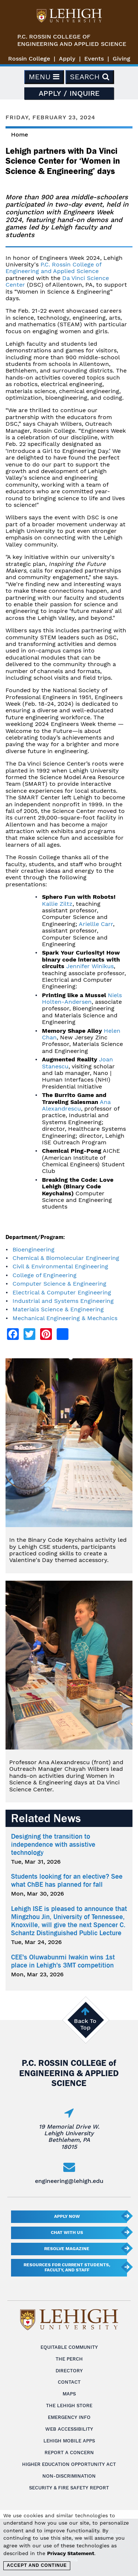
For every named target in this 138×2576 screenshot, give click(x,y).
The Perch (69, 2359)
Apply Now (67, 2216)
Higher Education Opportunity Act (69, 2464)
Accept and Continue (37, 2565)
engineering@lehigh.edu (69, 2180)
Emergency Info (69, 2417)
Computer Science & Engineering (59, 1283)
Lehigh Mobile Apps (69, 2441)
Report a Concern (69, 2452)
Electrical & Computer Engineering (62, 1292)
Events (94, 58)
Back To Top (85, 2024)
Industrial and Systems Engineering (63, 1300)
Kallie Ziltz (57, 903)
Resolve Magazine (66, 2248)
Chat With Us (67, 2232)
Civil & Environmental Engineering (60, 1266)
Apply (67, 58)
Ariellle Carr (96, 923)
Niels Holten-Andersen (82, 998)
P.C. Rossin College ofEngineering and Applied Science (71, 40)
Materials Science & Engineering (58, 1309)
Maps (69, 2394)
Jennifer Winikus (90, 966)
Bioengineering (33, 1249)
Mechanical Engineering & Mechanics (65, 1318)
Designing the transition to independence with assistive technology (53, 1844)
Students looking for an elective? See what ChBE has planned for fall (67, 1880)
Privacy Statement (70, 2553)
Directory (69, 2370)
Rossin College (29, 58)
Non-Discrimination (69, 2476)
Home (19, 134)
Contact (69, 2382)
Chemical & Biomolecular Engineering (66, 1257)
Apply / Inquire (69, 93)
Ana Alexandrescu (76, 1105)
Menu (44, 76)
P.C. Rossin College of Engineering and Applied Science (53, 268)
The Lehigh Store (69, 2405)
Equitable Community (69, 2347)
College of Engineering (45, 1275)
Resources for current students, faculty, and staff (67, 2267)
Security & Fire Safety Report (69, 2487)
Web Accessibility (69, 2429)
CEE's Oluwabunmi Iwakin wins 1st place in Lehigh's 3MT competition (63, 1961)
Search (89, 76)
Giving (121, 58)
